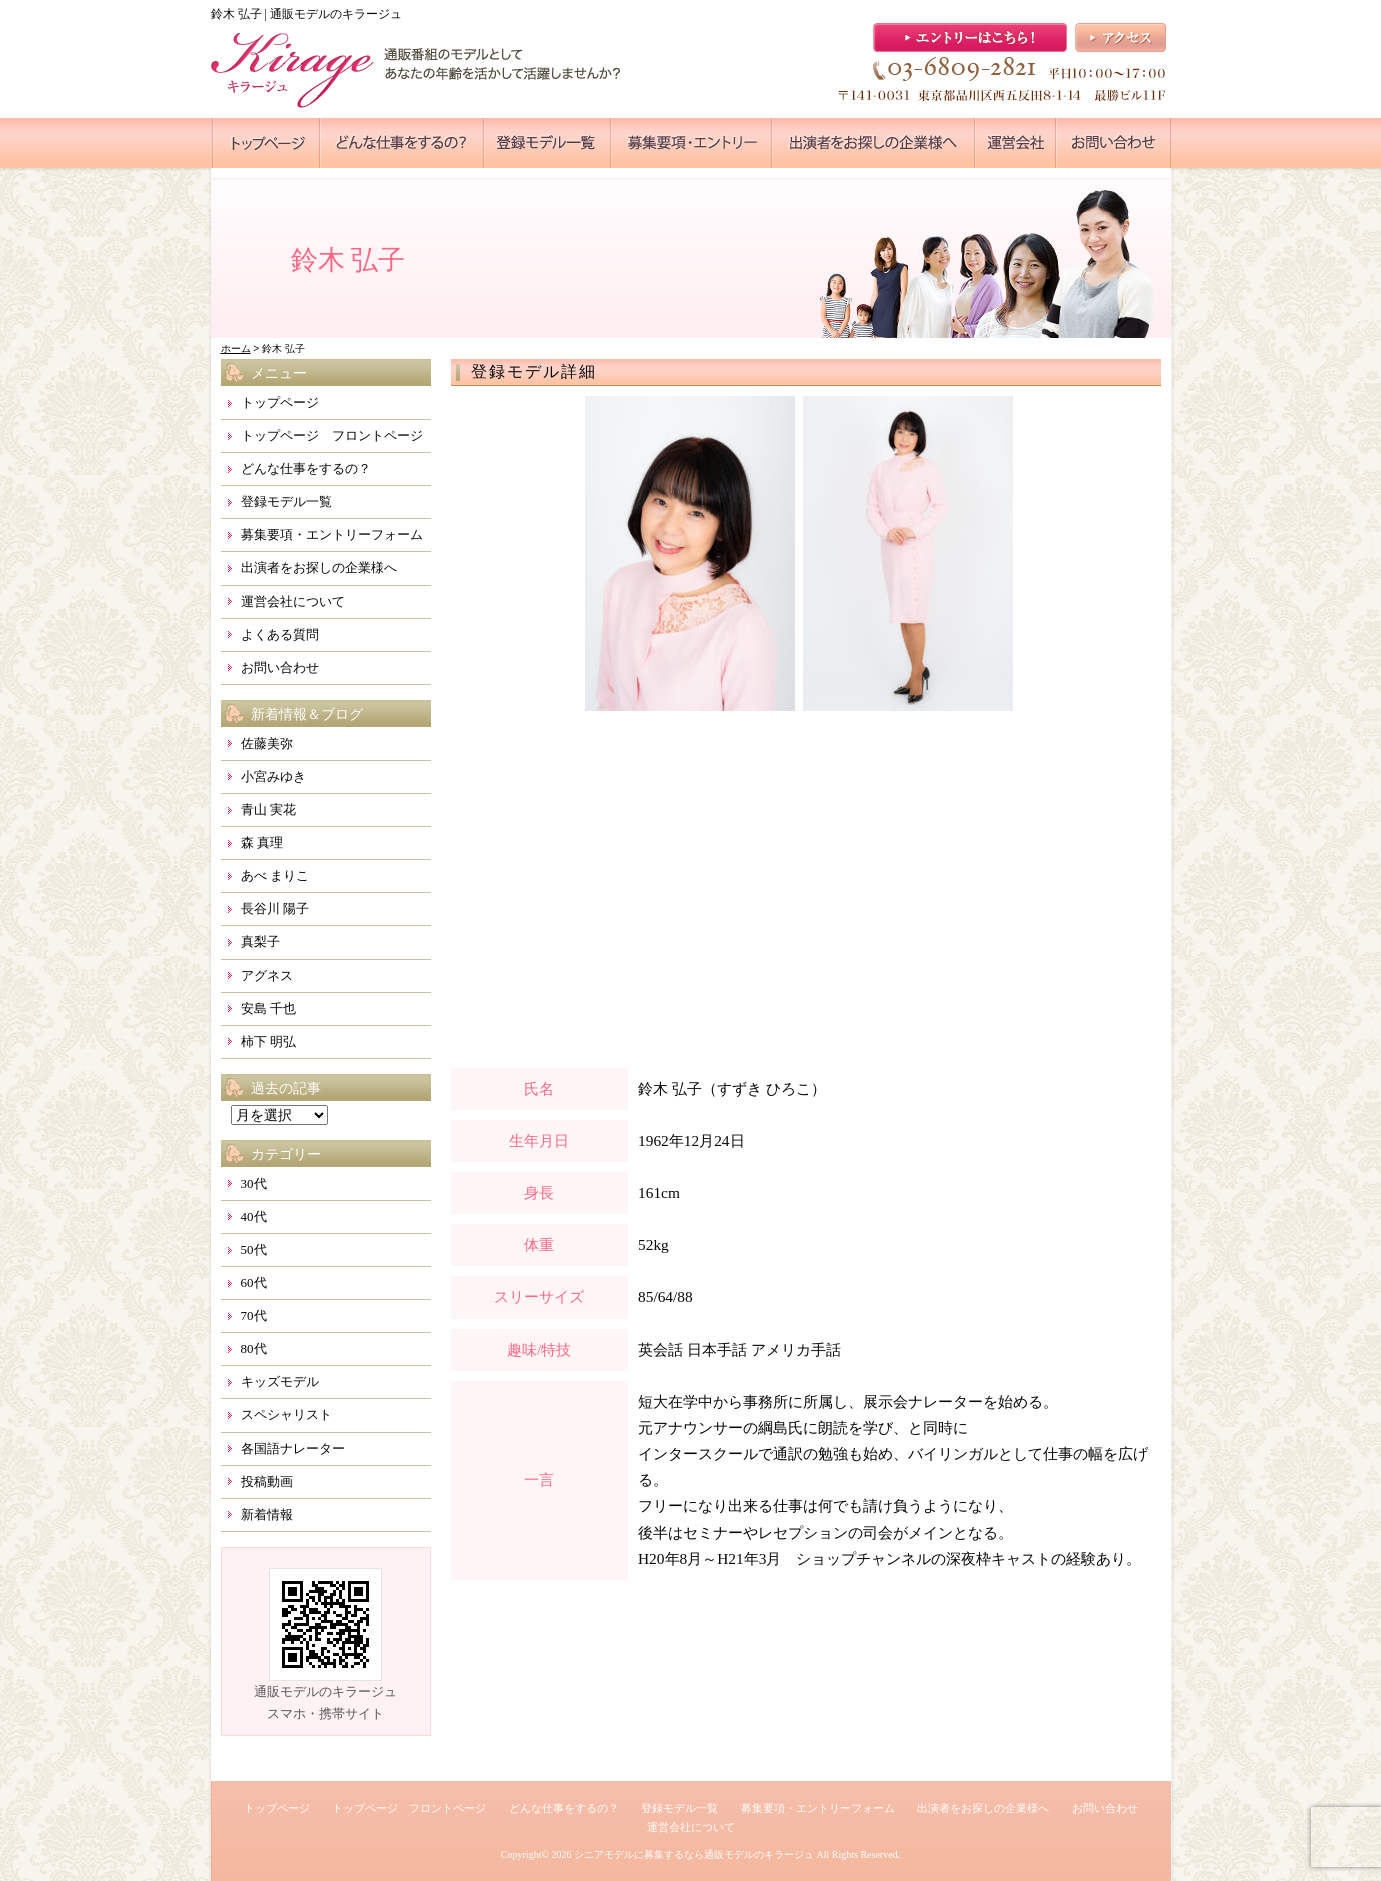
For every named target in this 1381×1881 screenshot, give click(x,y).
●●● (266, 143)
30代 (254, 1183)
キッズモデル (280, 1381)
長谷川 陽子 (275, 908)
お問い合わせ (280, 667)
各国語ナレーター (293, 1448)
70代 (254, 1315)
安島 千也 (268, 1008)
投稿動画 (267, 1481)
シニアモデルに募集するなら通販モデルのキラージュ (694, 1854)
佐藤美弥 (267, 743)
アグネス (267, 975)
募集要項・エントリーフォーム (332, 534)
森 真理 (262, 842)
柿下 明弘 (268, 1041)
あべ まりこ (275, 875)
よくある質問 (280, 634)
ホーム (236, 348)
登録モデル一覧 (286, 501)
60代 (254, 1282)
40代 (254, 1216)
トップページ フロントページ (332, 435)
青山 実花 (268, 809)
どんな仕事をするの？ (306, 468)
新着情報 (267, 1514)
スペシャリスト (286, 1414)
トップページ (280, 402)
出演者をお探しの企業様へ (319, 567)
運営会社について (293, 601)
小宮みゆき (273, 776)
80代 (254, 1348)
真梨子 (260, 941)
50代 (254, 1249)
